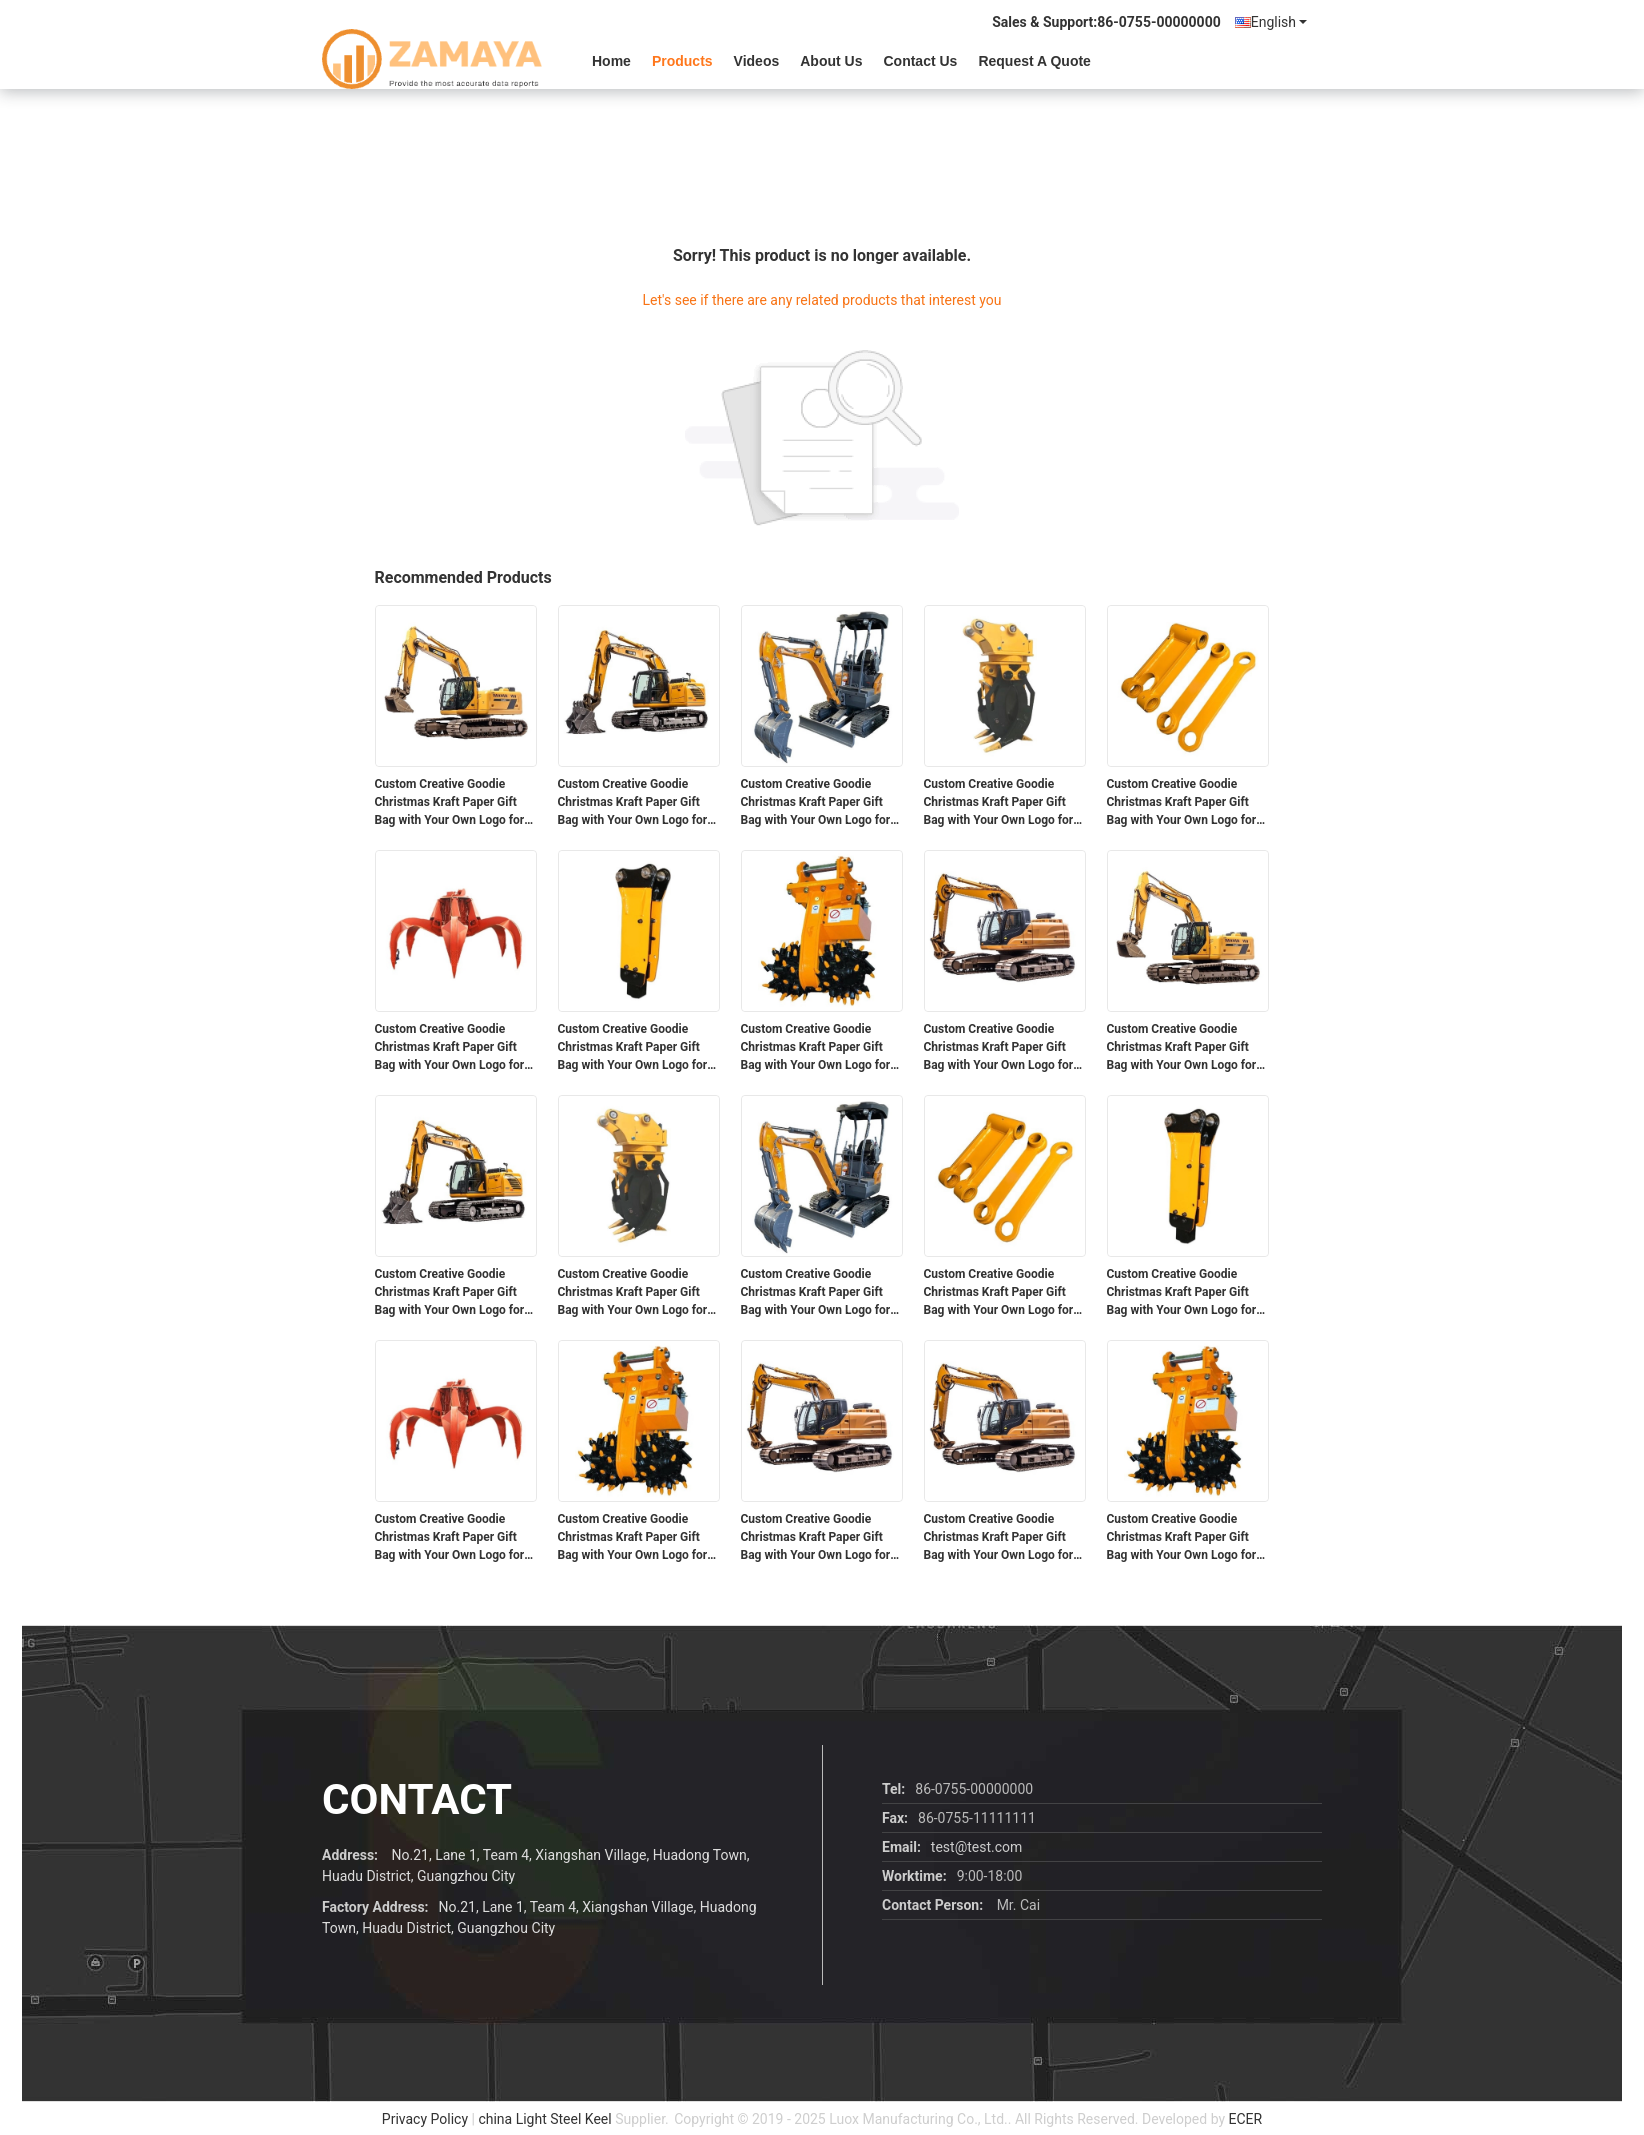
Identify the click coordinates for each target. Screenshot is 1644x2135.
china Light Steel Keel (544, 2119)
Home (611, 61)
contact (417, 1799)
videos (757, 61)
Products (682, 61)
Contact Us (920, 61)
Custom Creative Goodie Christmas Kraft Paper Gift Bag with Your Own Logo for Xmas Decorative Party (450, 803)
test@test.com (976, 1847)
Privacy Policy (425, 2119)
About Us (831, 61)
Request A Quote (1034, 61)
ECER (1246, 2119)
